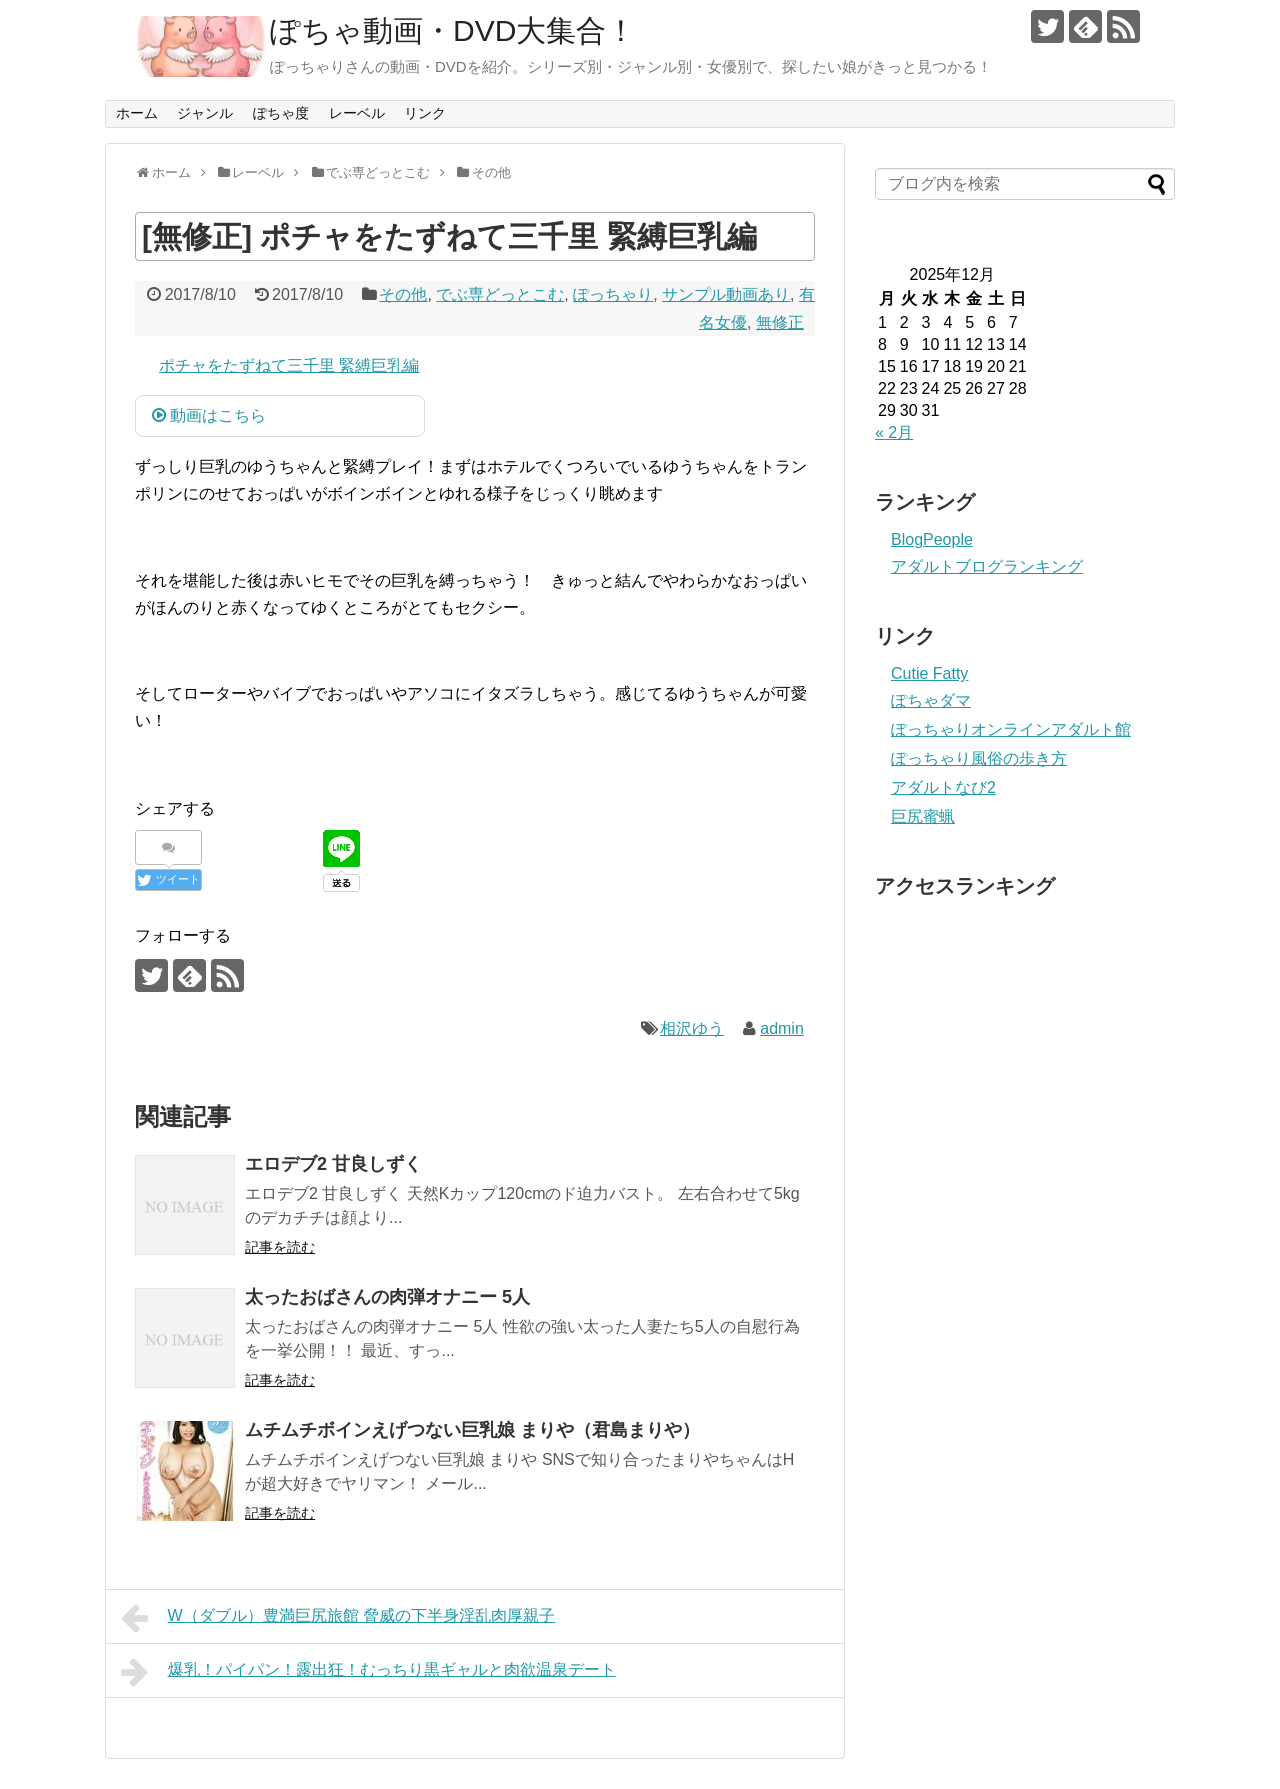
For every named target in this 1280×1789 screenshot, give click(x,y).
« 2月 (894, 432)
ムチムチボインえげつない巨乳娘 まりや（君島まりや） (472, 1430)
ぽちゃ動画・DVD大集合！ (453, 30)
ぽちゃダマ (931, 700)
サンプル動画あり (726, 294)
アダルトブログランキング (987, 566)
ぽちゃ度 (281, 113)
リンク (425, 113)
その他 (403, 294)
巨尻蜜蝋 (923, 816)
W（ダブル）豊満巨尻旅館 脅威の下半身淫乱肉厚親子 (338, 1618)
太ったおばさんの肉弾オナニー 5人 (387, 1297)
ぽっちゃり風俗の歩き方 (979, 758)
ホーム (137, 113)
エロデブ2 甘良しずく (333, 1164)
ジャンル (205, 113)
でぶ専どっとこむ (500, 294)
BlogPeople (932, 539)
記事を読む (280, 1247)
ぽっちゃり (613, 294)
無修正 (780, 322)
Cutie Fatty (929, 673)
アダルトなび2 (943, 787)
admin (782, 1028)
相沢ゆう (692, 1028)
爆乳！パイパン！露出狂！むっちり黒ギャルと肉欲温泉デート (368, 1672)
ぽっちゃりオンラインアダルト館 (1011, 729)
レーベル (357, 113)
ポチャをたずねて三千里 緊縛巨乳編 (289, 365)
